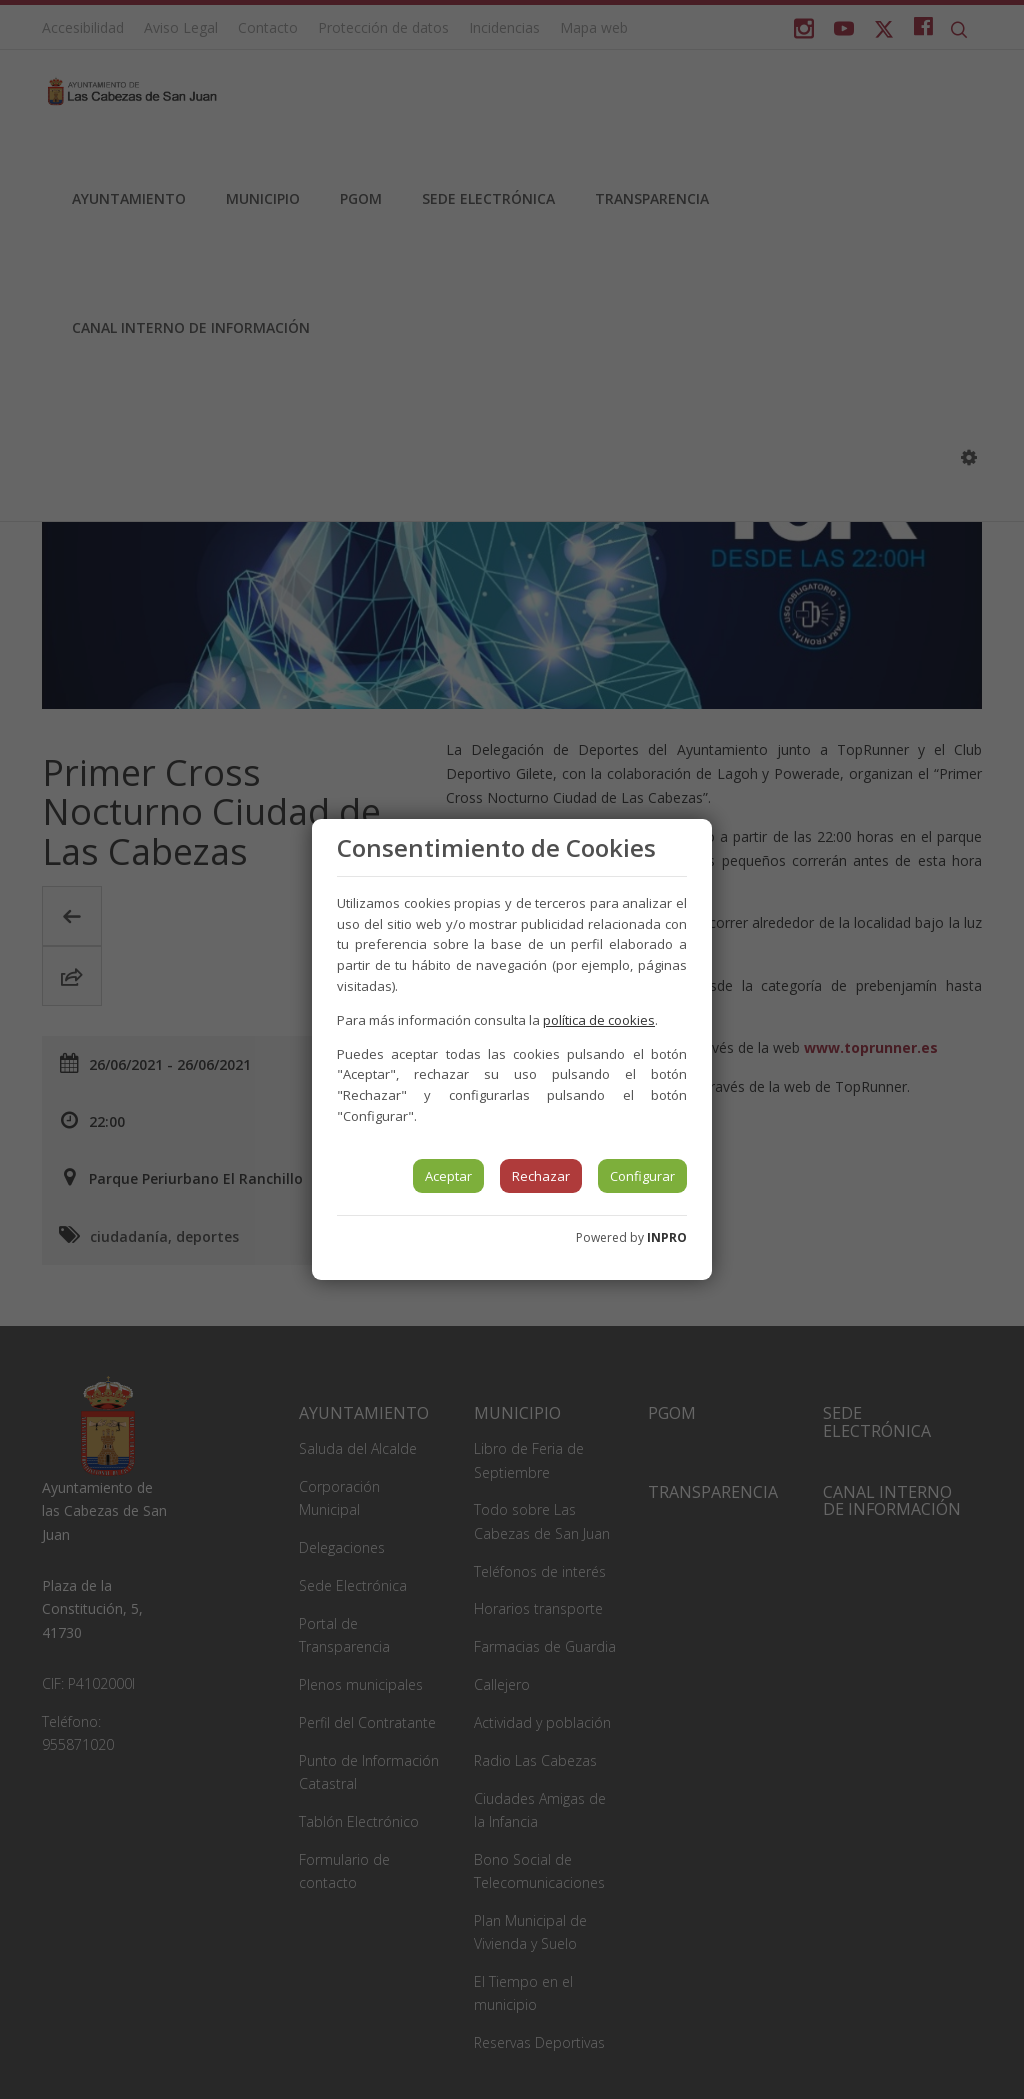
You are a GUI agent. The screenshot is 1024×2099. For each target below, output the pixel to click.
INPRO (667, 1237)
